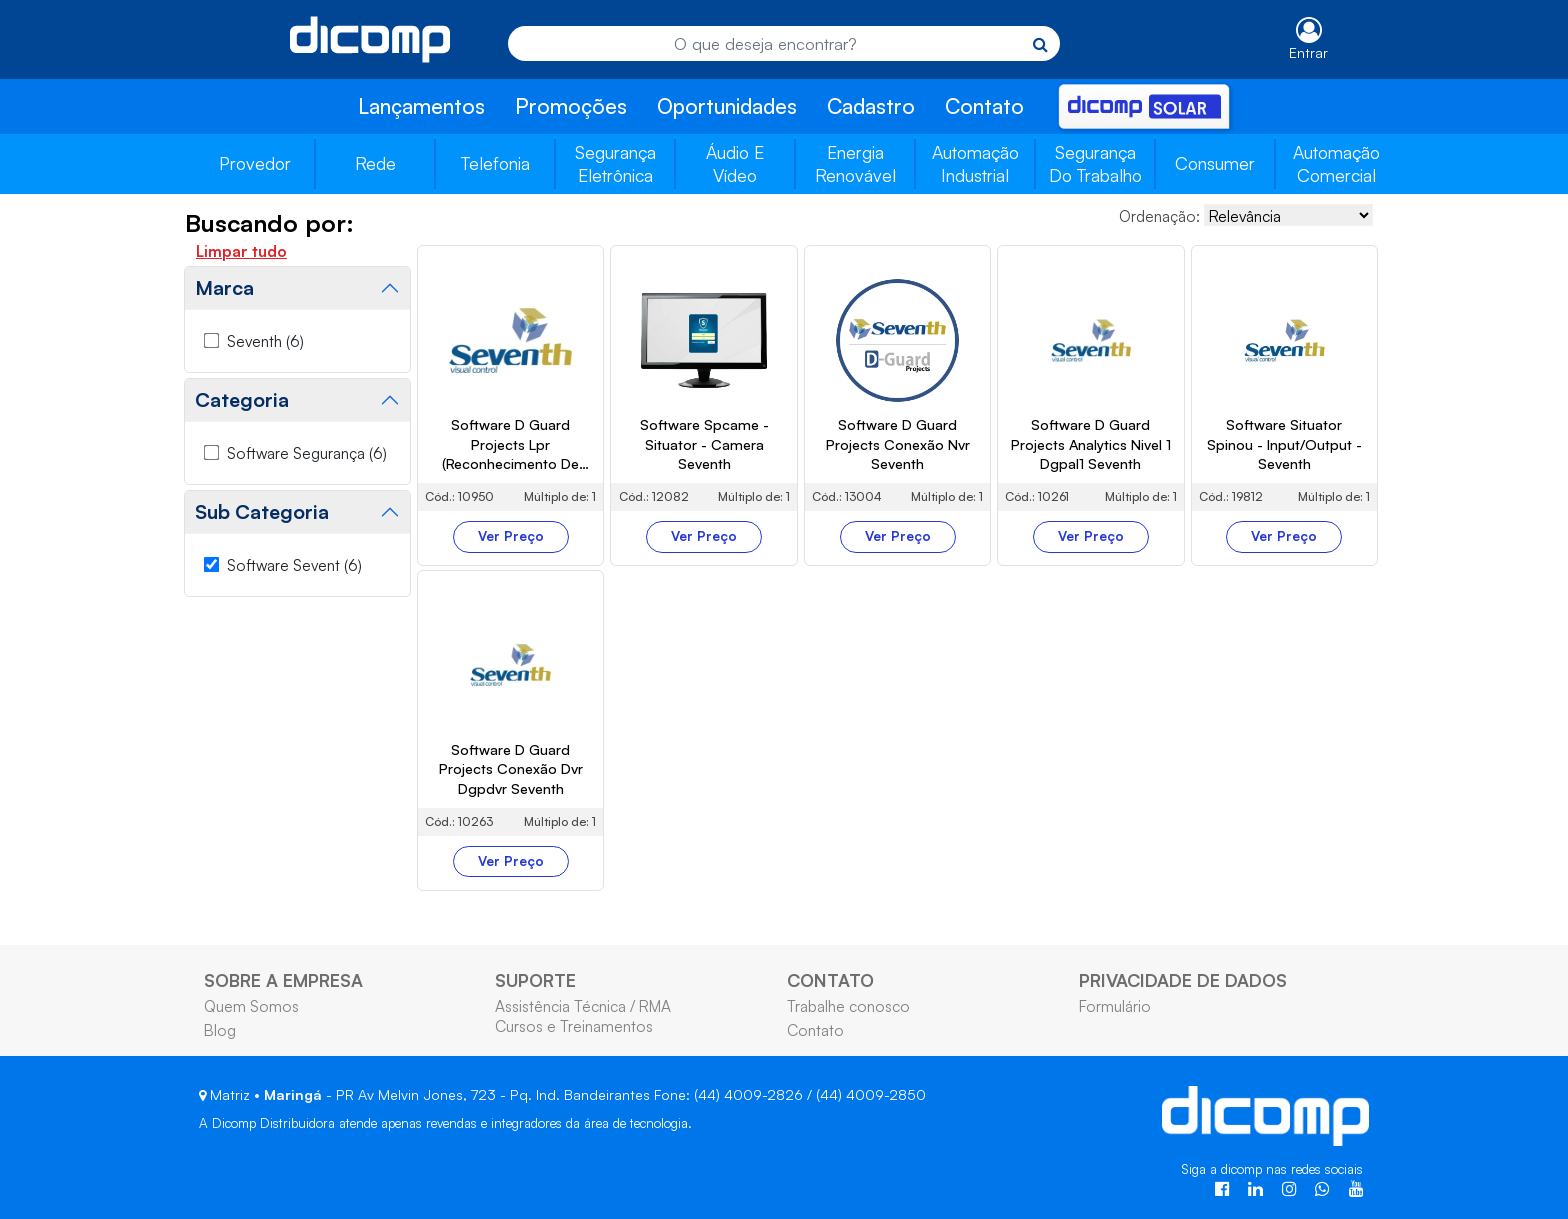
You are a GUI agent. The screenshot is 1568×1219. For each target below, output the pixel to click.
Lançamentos (421, 106)
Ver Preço (511, 536)
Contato (984, 106)
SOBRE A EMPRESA (283, 980)
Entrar (1308, 52)
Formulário (1115, 1006)
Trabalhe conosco (848, 1006)
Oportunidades (727, 106)
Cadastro (871, 106)
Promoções (571, 106)
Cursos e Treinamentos (574, 1026)
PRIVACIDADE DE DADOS (1183, 980)
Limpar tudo (241, 251)
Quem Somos (251, 1006)
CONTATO (830, 980)
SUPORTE (535, 980)
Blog (220, 1030)
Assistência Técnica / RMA (583, 1006)
